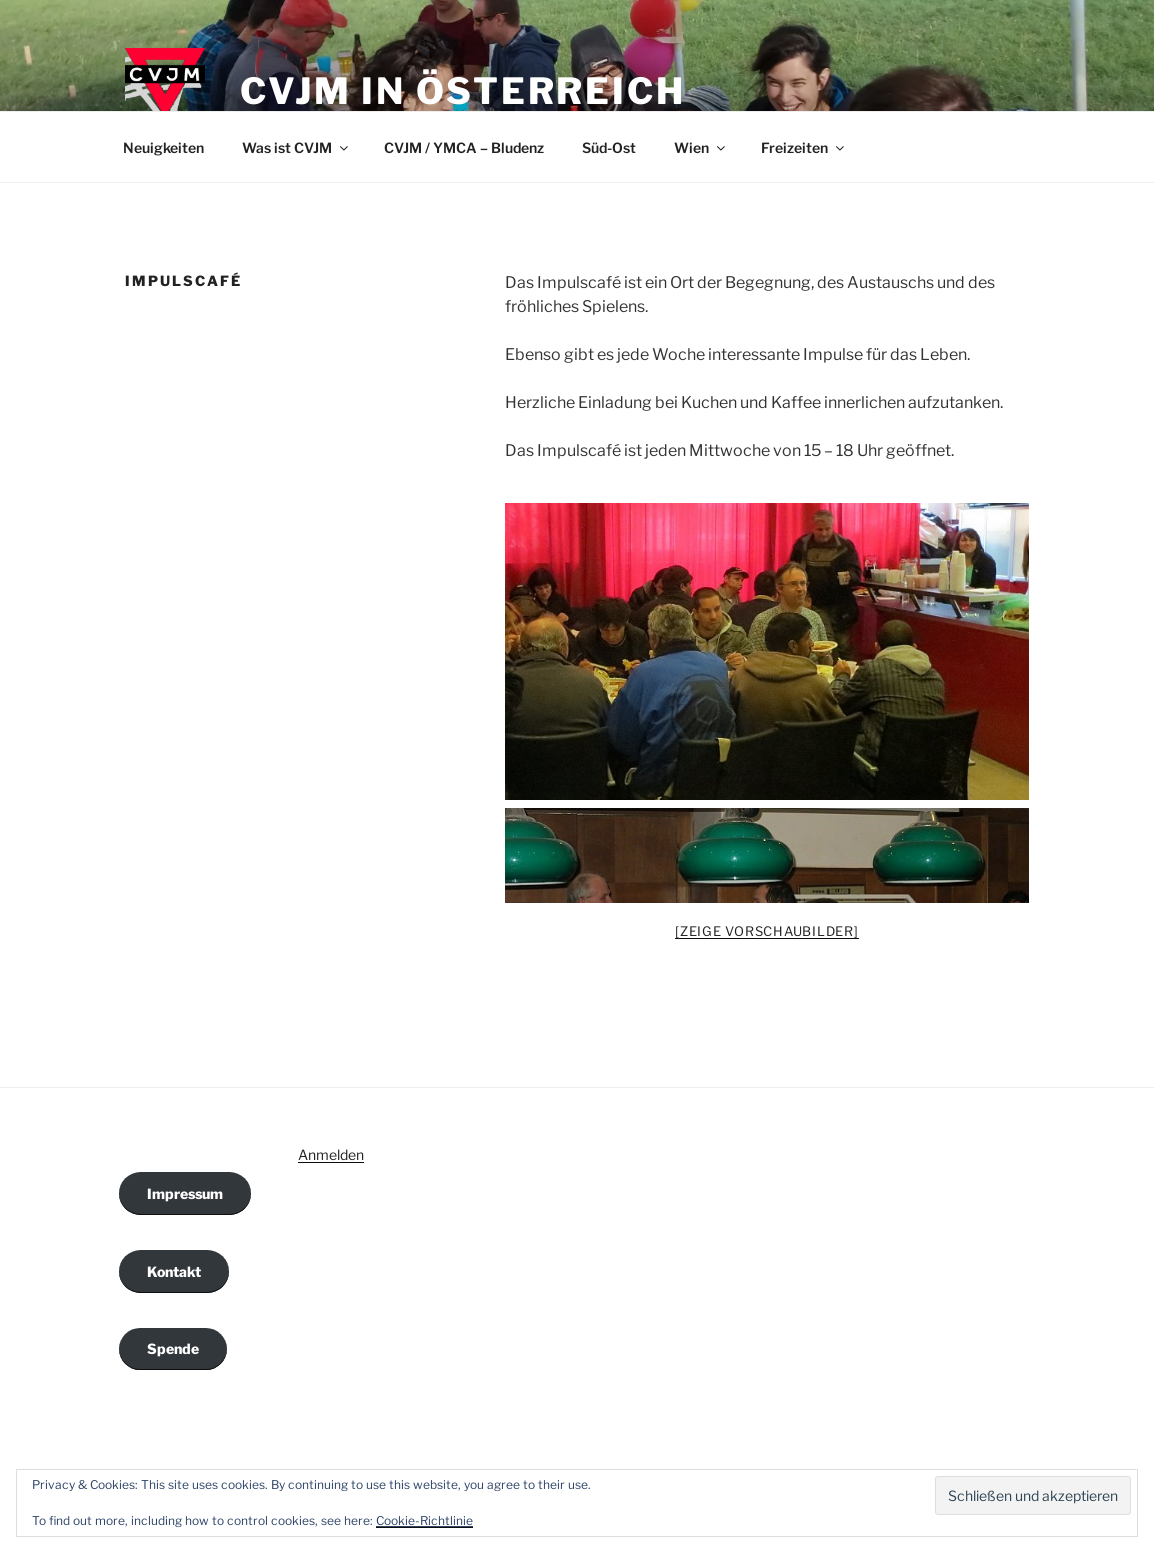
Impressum (185, 1193)
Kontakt (174, 1271)
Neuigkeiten (163, 147)
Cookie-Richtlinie (424, 1520)
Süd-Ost (609, 147)
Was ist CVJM (296, 147)
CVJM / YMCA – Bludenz (464, 147)
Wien (701, 147)
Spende (173, 1348)
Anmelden (331, 1154)
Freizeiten (804, 147)
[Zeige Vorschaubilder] (767, 931)
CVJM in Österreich (463, 91)
